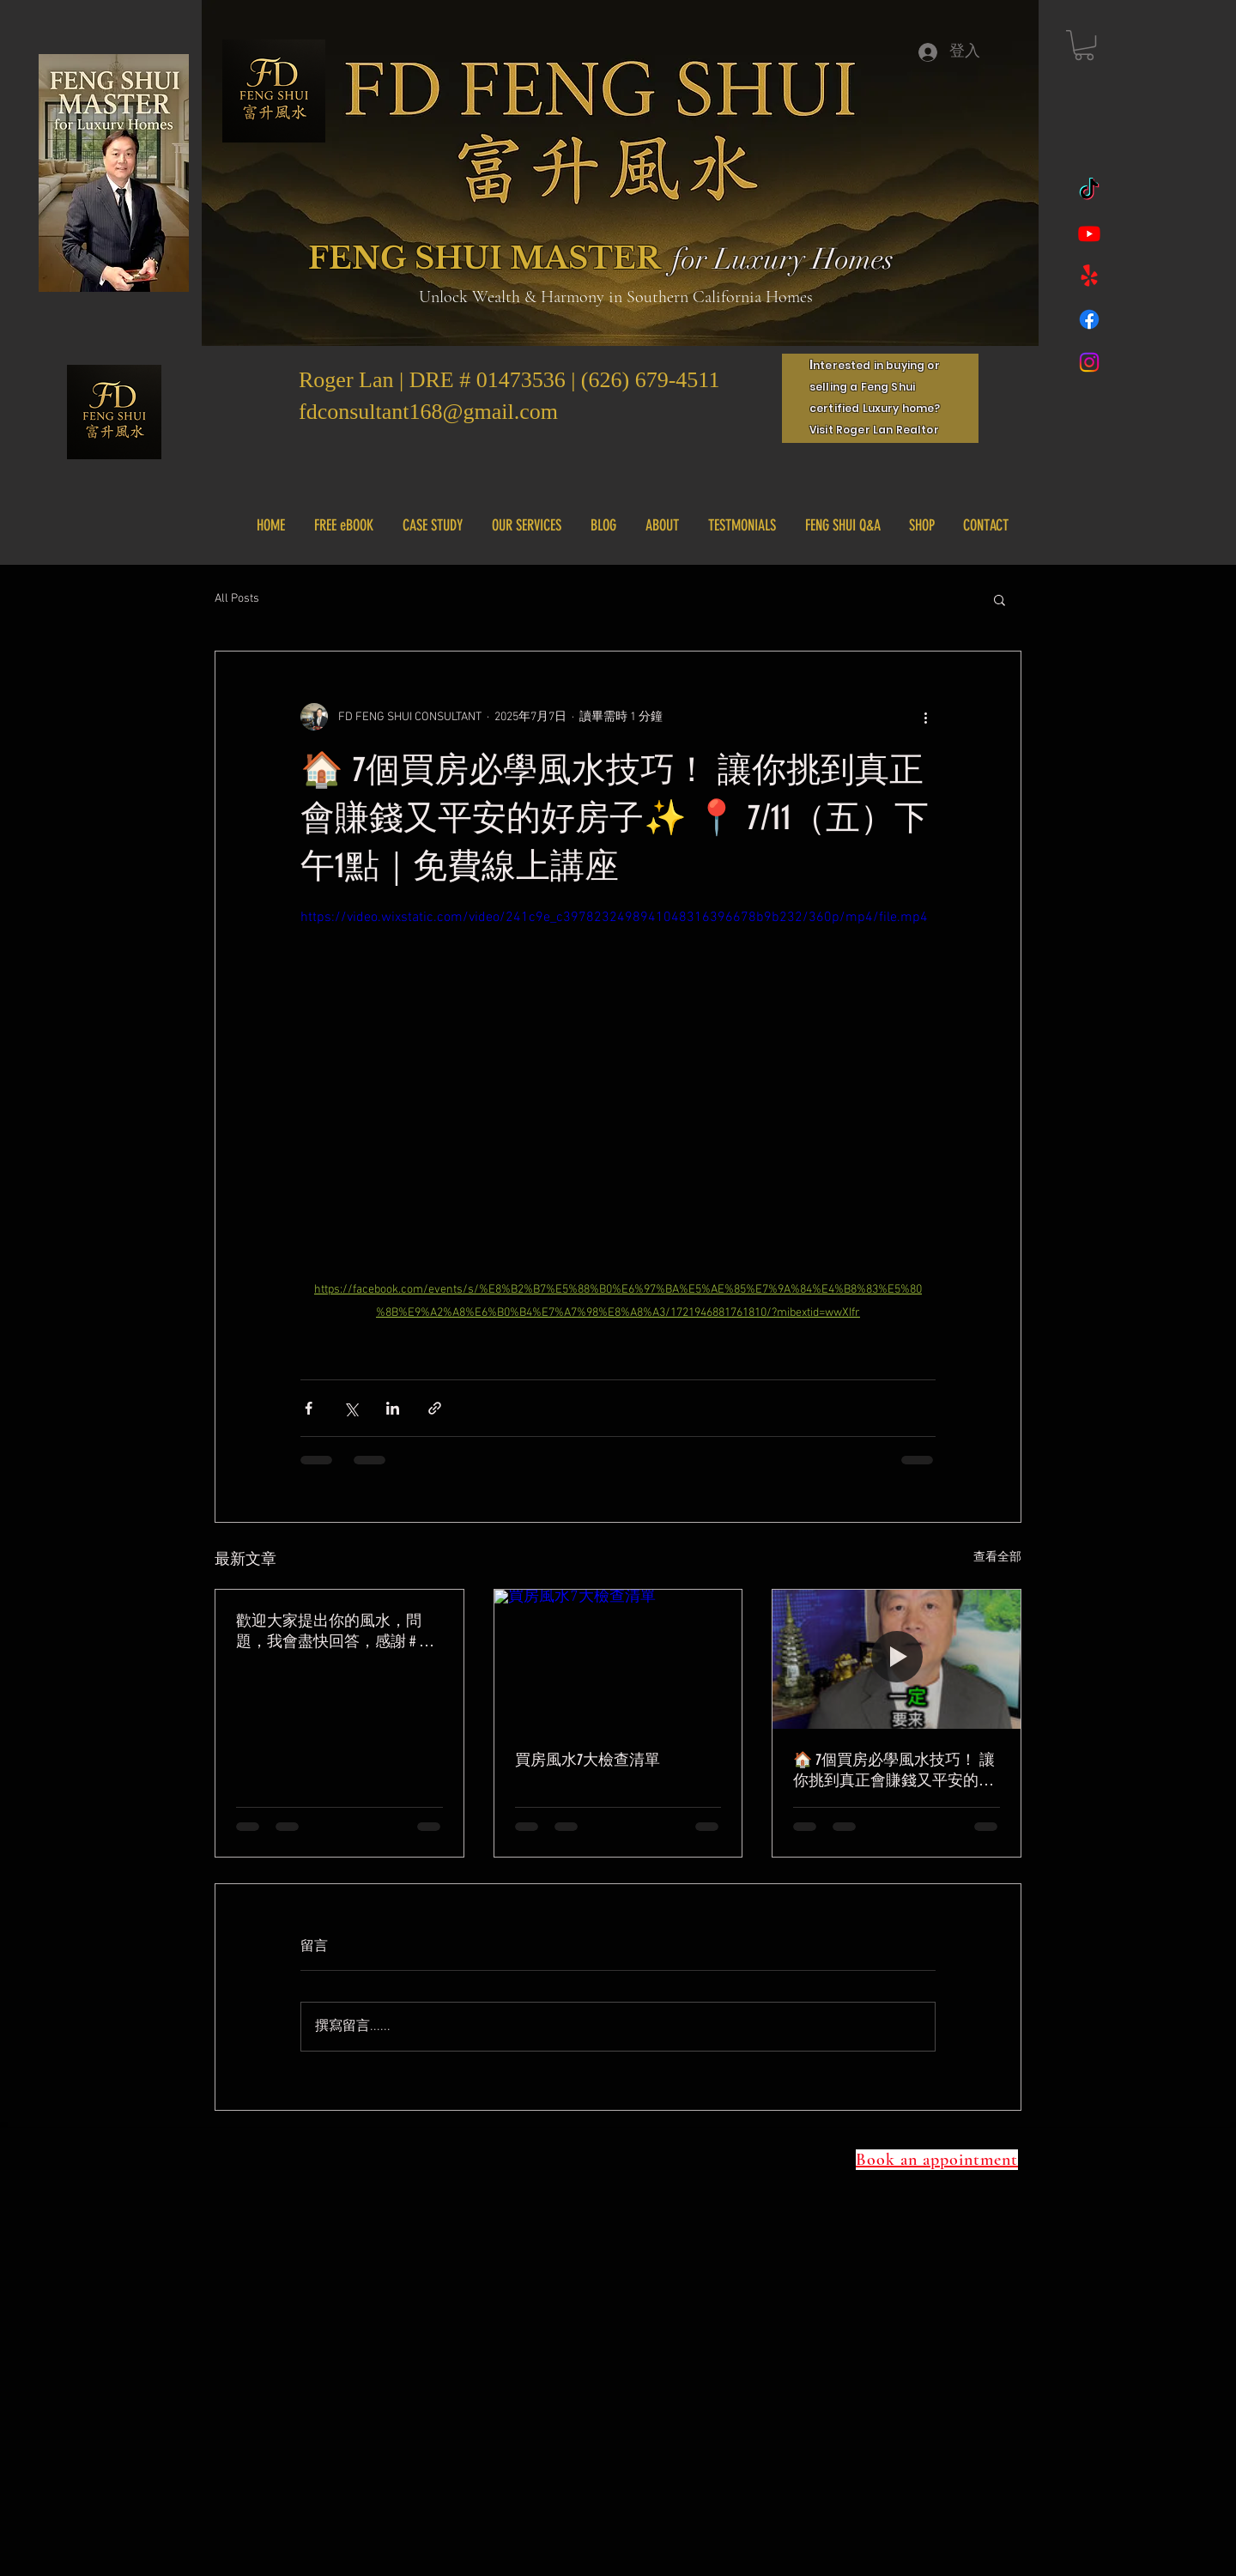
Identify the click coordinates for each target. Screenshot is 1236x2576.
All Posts (237, 598)
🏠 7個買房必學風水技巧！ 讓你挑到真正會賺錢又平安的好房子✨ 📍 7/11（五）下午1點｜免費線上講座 (894, 1770)
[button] (1084, 45)
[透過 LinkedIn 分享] (393, 1408)
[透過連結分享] (435, 1408)
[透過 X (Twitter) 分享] (350, 1408)
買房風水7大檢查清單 (587, 1759)
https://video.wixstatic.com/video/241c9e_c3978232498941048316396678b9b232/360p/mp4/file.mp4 (614, 917)
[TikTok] (1089, 190)
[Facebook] (1089, 319)
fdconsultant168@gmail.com (428, 411)
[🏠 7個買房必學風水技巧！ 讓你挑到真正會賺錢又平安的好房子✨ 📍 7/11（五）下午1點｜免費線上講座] (896, 1659)
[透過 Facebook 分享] (308, 1408)
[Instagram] (1089, 362)
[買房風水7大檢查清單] (618, 1659)
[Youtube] (1089, 233)
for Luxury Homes (783, 259)
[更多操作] (925, 716)
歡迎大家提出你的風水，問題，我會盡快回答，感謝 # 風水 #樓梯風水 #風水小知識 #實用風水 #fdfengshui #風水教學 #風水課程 (337, 1631)
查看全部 (997, 1557)
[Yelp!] (1089, 276)
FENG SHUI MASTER (484, 257)
